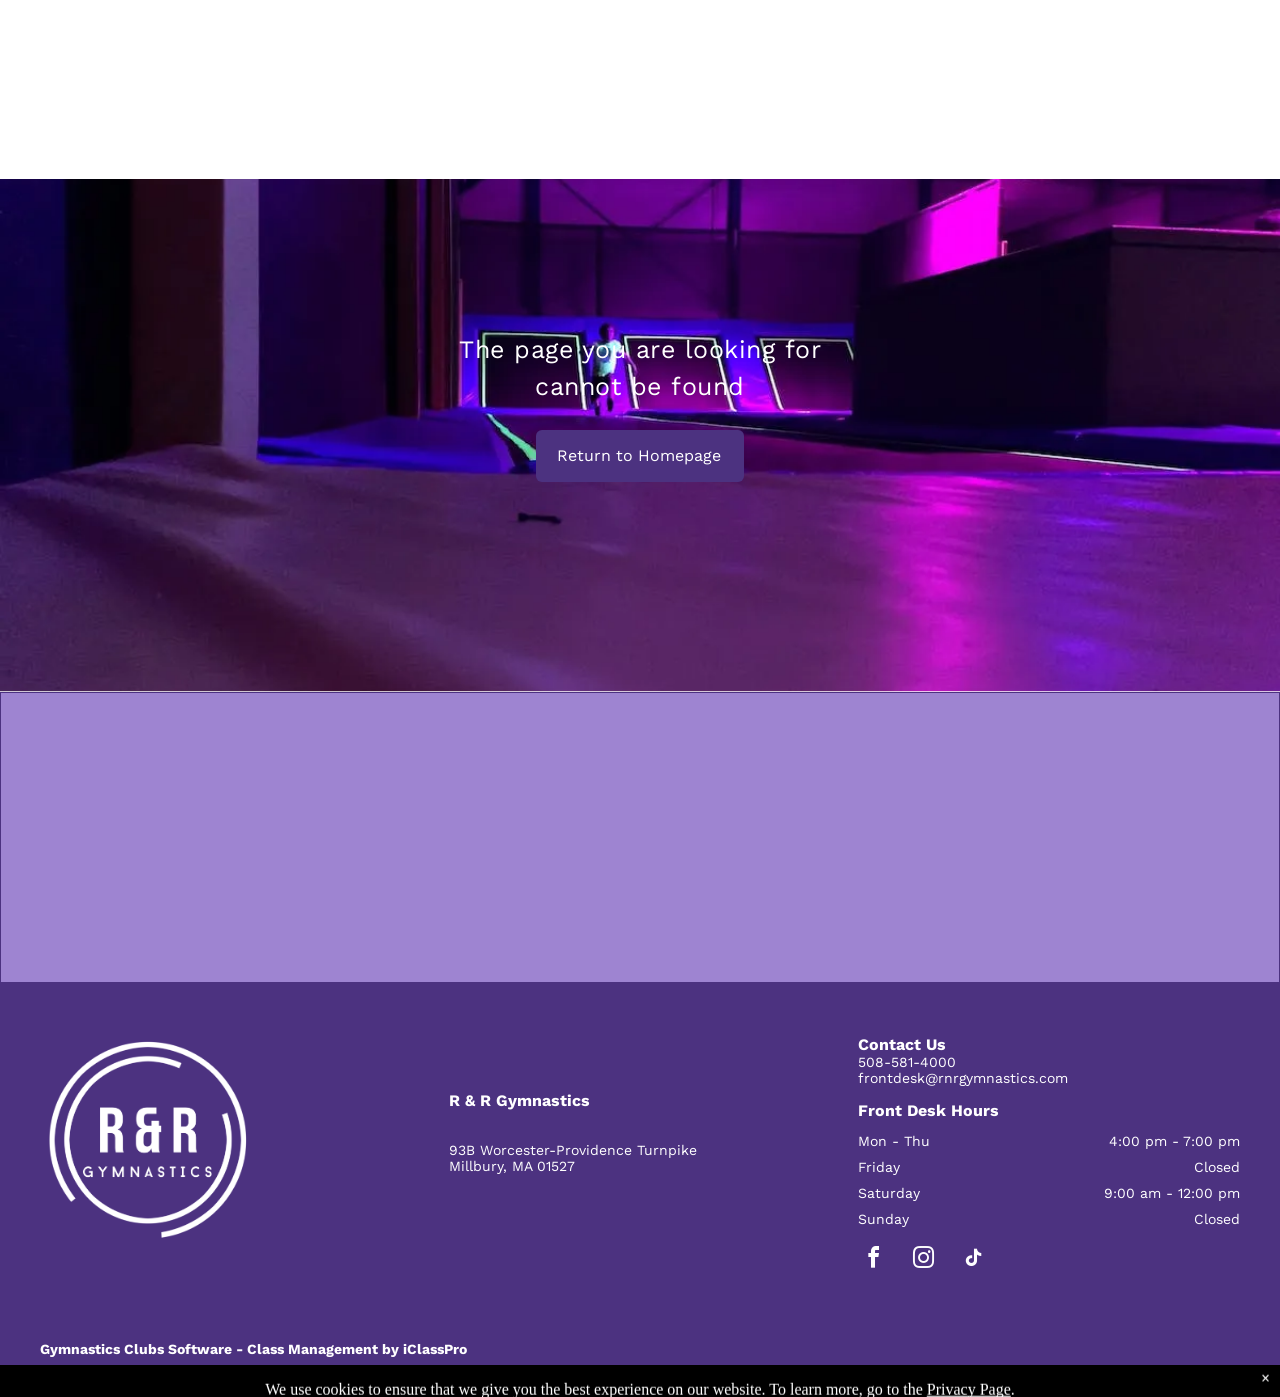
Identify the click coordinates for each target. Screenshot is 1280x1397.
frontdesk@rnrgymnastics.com (963, 1078)
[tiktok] (974, 1260)
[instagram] (924, 1260)
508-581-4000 (907, 1062)
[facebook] (874, 1260)
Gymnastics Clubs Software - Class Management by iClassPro (253, 1349)
